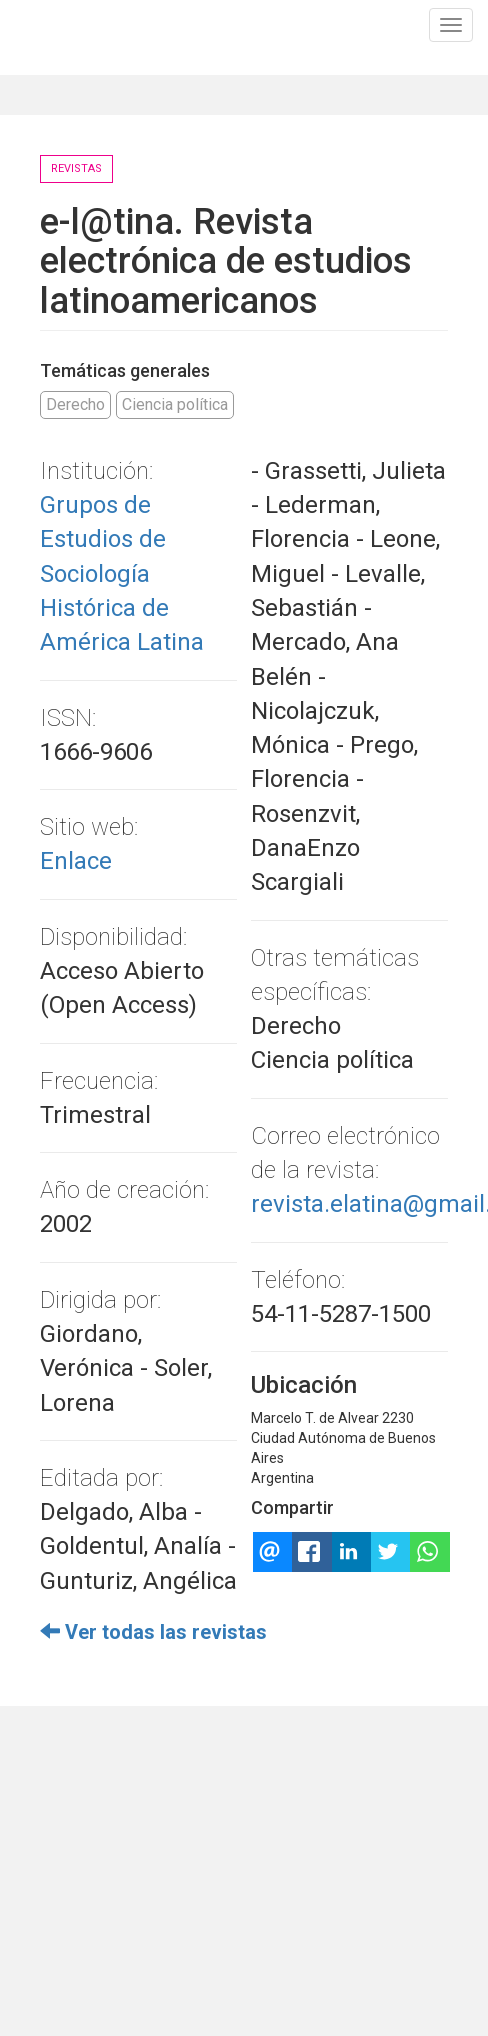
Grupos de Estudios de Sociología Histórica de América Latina (122, 573)
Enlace (76, 861)
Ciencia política (175, 404)
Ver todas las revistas (153, 1632)
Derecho (75, 404)
